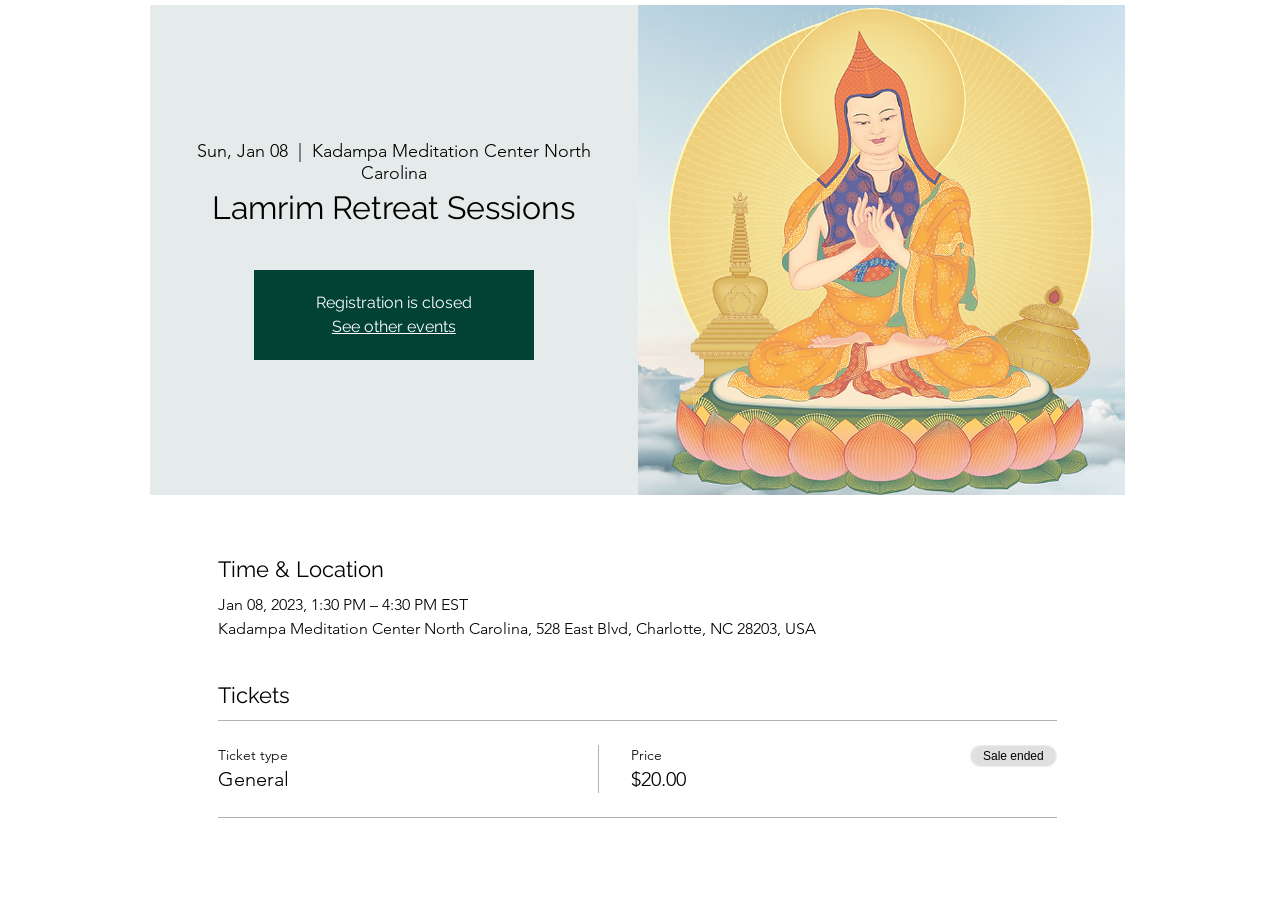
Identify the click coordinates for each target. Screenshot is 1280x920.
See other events (394, 326)
